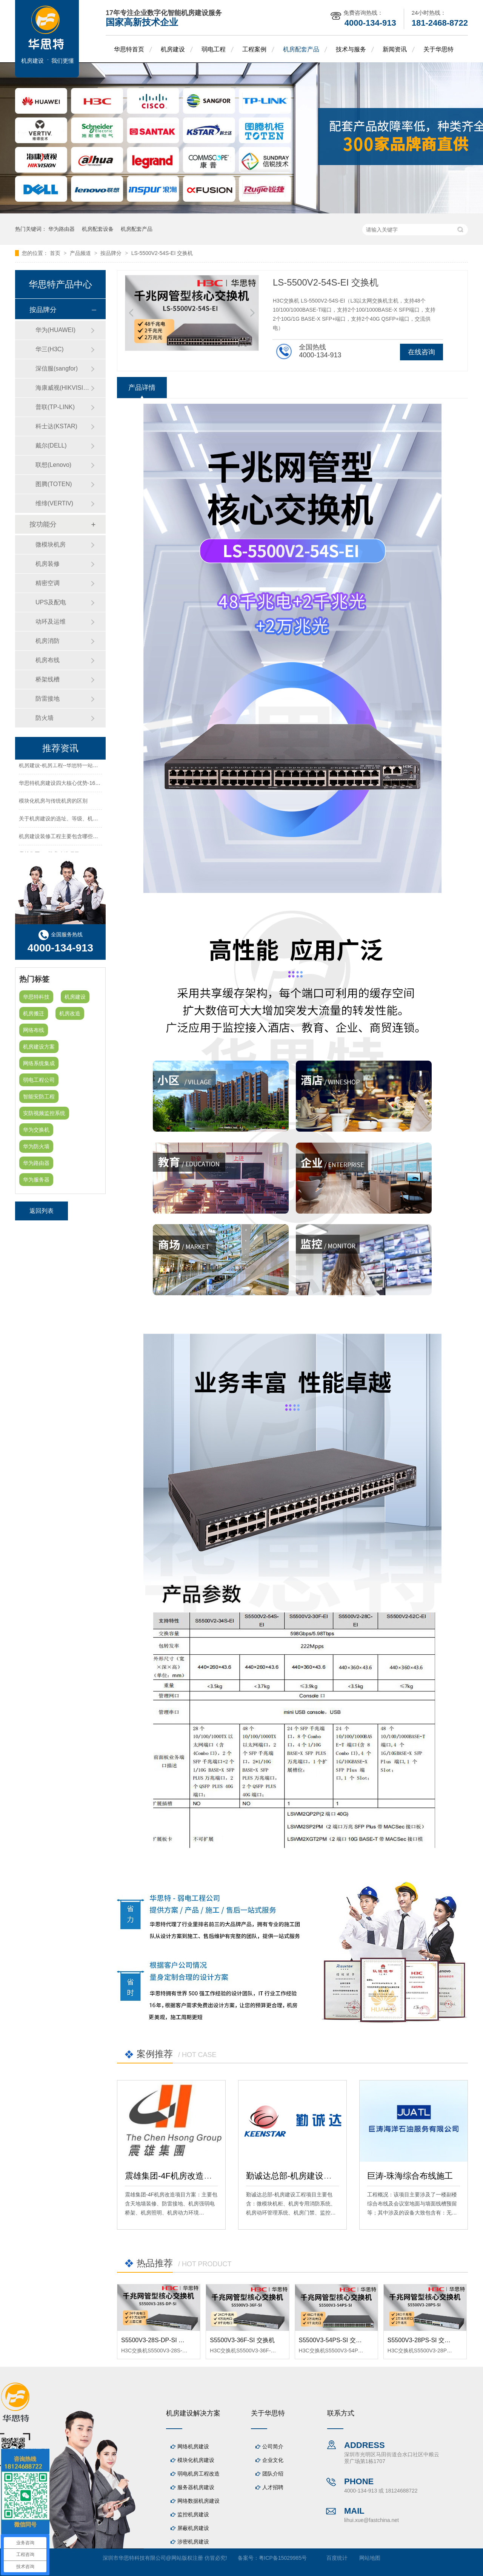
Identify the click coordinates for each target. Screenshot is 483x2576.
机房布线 (47, 660)
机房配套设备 (98, 229)
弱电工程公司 (39, 1080)
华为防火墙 (36, 1146)
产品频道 (81, 253)
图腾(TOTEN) (53, 484)
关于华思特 (438, 49)
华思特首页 (129, 49)
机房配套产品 (301, 49)
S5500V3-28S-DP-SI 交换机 (159, 2340)
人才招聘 (272, 2487)
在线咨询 (421, 352)
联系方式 (340, 2413)
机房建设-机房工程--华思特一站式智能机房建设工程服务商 (87, 767)
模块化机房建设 (195, 2460)
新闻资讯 (395, 49)
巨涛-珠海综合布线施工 (410, 2176)
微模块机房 (50, 544)
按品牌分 (111, 253)
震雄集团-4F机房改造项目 (172, 2176)
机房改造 (69, 1013)
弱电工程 (214, 49)
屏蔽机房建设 (193, 2528)
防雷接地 (47, 698)
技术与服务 (351, 49)
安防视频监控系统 (44, 1113)
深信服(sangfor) (56, 368)
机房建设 (173, 49)
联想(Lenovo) (53, 465)
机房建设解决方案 (193, 2413)
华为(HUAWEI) (55, 330)
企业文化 (272, 2460)
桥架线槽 (47, 679)
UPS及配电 (50, 602)
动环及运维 (50, 621)
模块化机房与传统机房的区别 (53, 803)
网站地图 (369, 2558)
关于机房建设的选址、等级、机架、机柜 (66, 820)
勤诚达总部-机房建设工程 (293, 2176)
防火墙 (44, 718)
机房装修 (47, 564)
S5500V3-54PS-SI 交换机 (333, 2340)
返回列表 (41, 1211)
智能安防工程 (39, 1096)
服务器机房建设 (195, 2487)
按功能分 (43, 524)
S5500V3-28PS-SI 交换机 (422, 2340)
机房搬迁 (33, 1013)
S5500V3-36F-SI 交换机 (242, 2340)
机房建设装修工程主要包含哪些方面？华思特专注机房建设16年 (93, 838)
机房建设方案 (39, 1047)
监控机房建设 (193, 2514)
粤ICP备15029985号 (283, 2558)
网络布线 (33, 1030)
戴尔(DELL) (51, 445)
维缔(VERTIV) (54, 503)
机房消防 (47, 641)
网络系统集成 (39, 1063)
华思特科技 (36, 997)
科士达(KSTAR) (56, 426)
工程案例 (254, 49)
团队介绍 (272, 2474)
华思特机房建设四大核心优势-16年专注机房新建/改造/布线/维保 (93, 785)
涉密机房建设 (193, 2542)
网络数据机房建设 (198, 2501)
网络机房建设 (193, 2446)
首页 (56, 253)
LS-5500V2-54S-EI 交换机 (162, 253)
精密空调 (47, 583)
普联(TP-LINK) (55, 407)
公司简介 (272, 2446)
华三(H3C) (49, 349)
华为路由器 (61, 229)
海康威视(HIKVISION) (63, 388)
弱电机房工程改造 (198, 2474)
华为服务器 (36, 1180)
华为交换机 (36, 1130)
